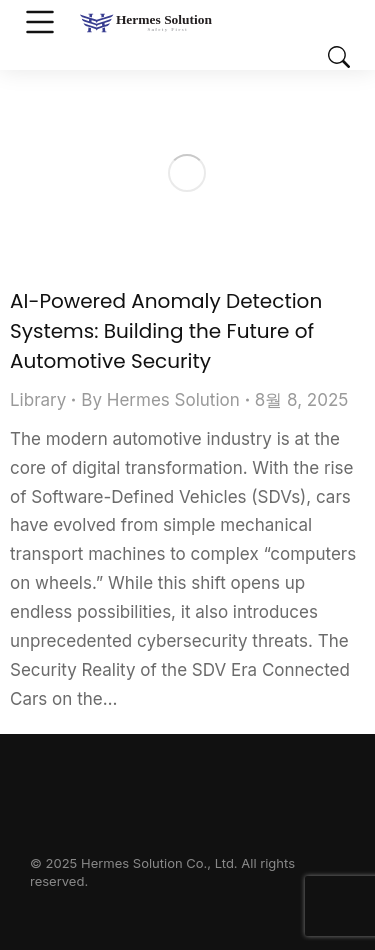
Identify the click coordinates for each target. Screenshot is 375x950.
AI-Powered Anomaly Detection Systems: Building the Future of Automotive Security (166, 331)
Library (38, 400)
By (160, 400)
